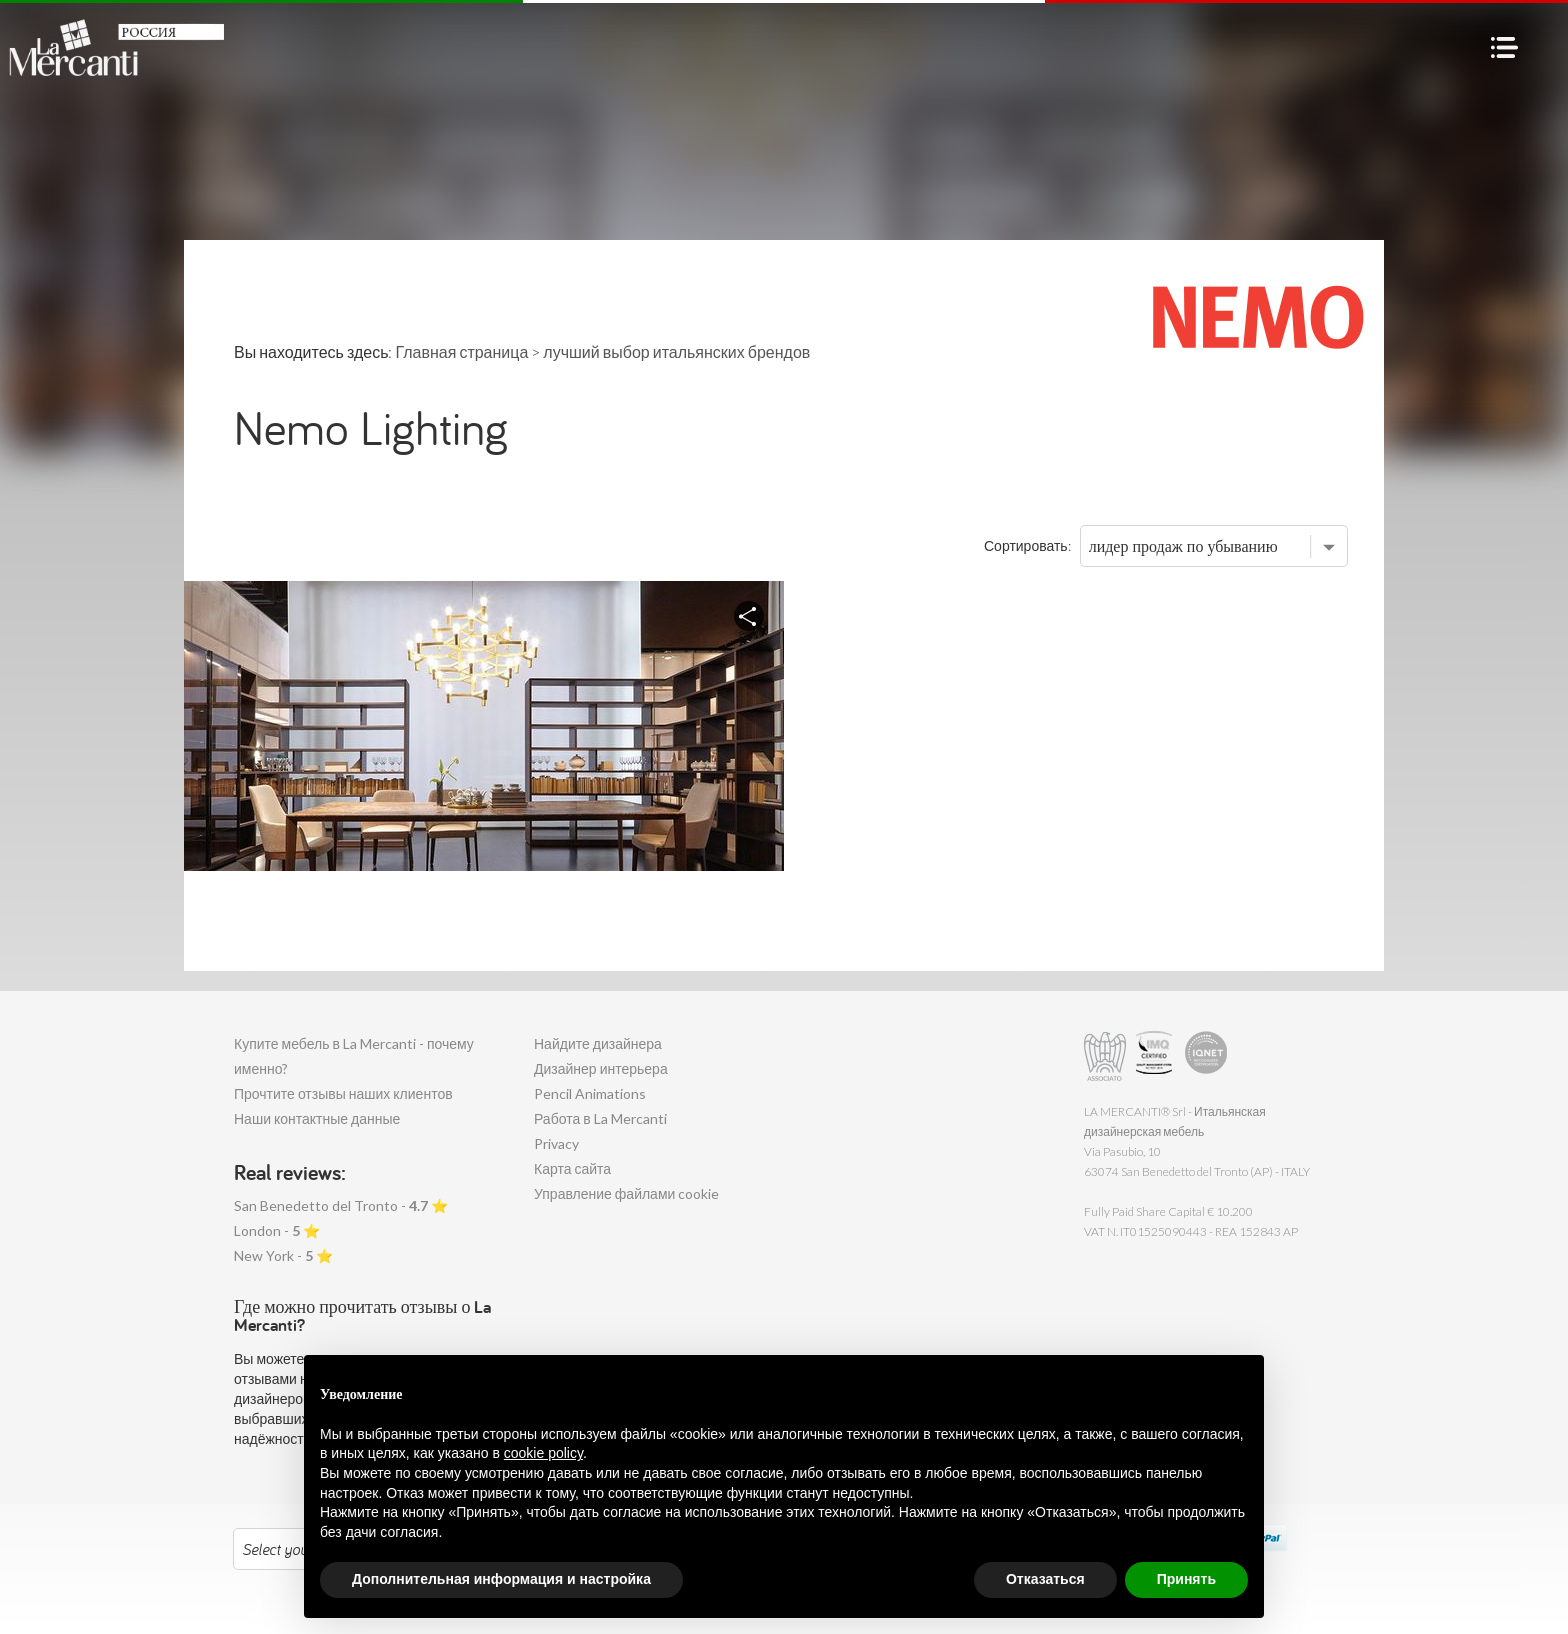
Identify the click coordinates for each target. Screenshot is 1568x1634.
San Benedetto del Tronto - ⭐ (341, 1205)
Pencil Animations (590, 1093)
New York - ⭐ (283, 1255)
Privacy (556, 1143)
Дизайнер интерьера (601, 1068)
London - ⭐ (277, 1230)
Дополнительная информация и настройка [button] (501, 1579)
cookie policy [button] (543, 1453)
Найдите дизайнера (598, 1043)
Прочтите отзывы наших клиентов (343, 1093)
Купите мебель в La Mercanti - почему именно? (354, 1056)
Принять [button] (1186, 1579)
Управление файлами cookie (626, 1193)
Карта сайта (572, 1168)
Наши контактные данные (317, 1118)
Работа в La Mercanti (600, 1118)
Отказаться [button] (1045, 1579)
